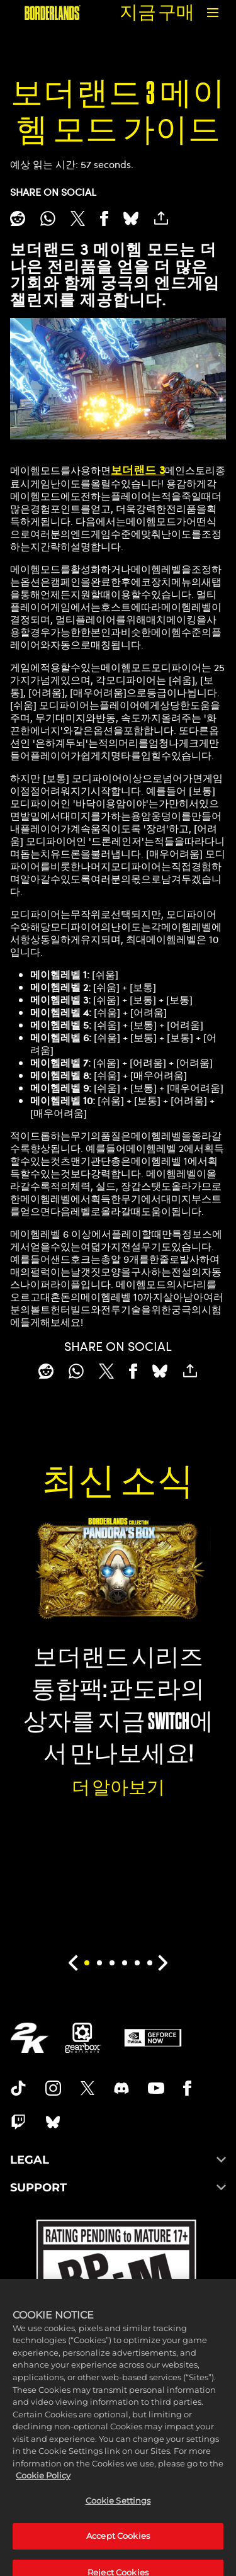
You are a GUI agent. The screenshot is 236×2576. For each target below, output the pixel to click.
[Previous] (73, 1962)
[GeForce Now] (153, 2038)
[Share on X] (77, 218)
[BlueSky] (130, 218)
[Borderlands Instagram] (53, 2088)
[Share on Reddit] (17, 218)
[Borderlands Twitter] (87, 2088)
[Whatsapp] (47, 218)
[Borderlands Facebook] (187, 2088)
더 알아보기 (118, 1787)
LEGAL (118, 2159)
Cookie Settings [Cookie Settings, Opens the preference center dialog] (118, 2522)
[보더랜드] (52, 12)
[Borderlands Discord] (121, 2088)
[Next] (163, 1962)
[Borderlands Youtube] (156, 2088)
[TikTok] (18, 2088)
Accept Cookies (118, 2558)
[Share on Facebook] (104, 218)
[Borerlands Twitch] (18, 2122)
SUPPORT (118, 2187)
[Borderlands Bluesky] (52, 2122)
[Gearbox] (83, 2038)
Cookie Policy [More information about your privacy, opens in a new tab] (43, 2497)
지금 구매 (157, 12)
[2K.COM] (29, 2038)
